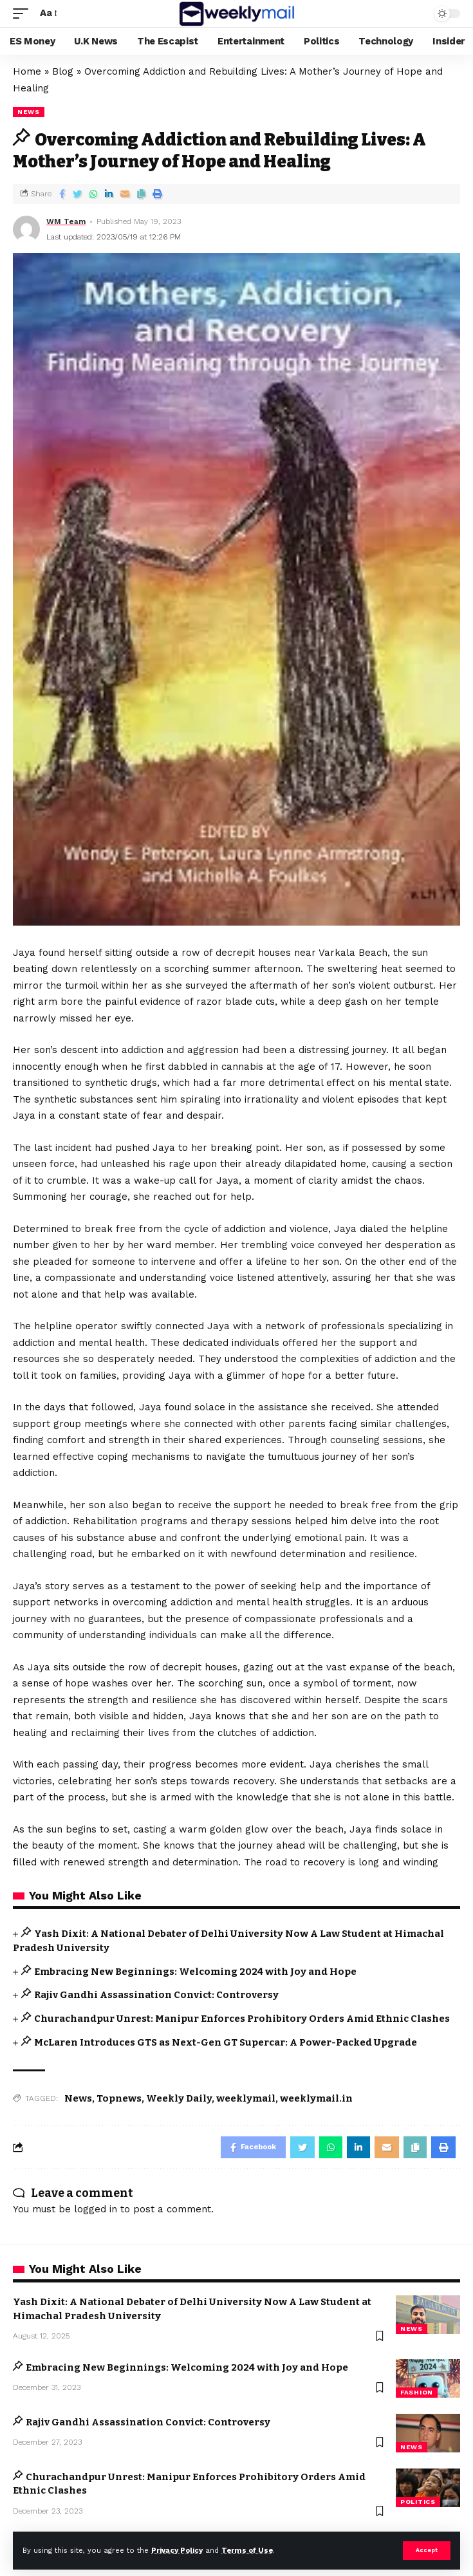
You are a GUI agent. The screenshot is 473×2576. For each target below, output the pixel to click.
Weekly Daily (179, 2098)
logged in (95, 2209)
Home (27, 71)
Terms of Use (247, 2550)
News (78, 2098)
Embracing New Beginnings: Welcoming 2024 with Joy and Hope (195, 1971)
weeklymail (245, 2098)
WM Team (66, 221)
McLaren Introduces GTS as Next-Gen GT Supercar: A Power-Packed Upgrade (225, 2042)
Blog (62, 71)
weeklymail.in (316, 2098)
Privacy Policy (177, 2550)
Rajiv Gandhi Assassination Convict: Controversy (156, 1995)
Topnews (119, 2098)
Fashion (416, 2392)
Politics (418, 2501)
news (28, 111)
